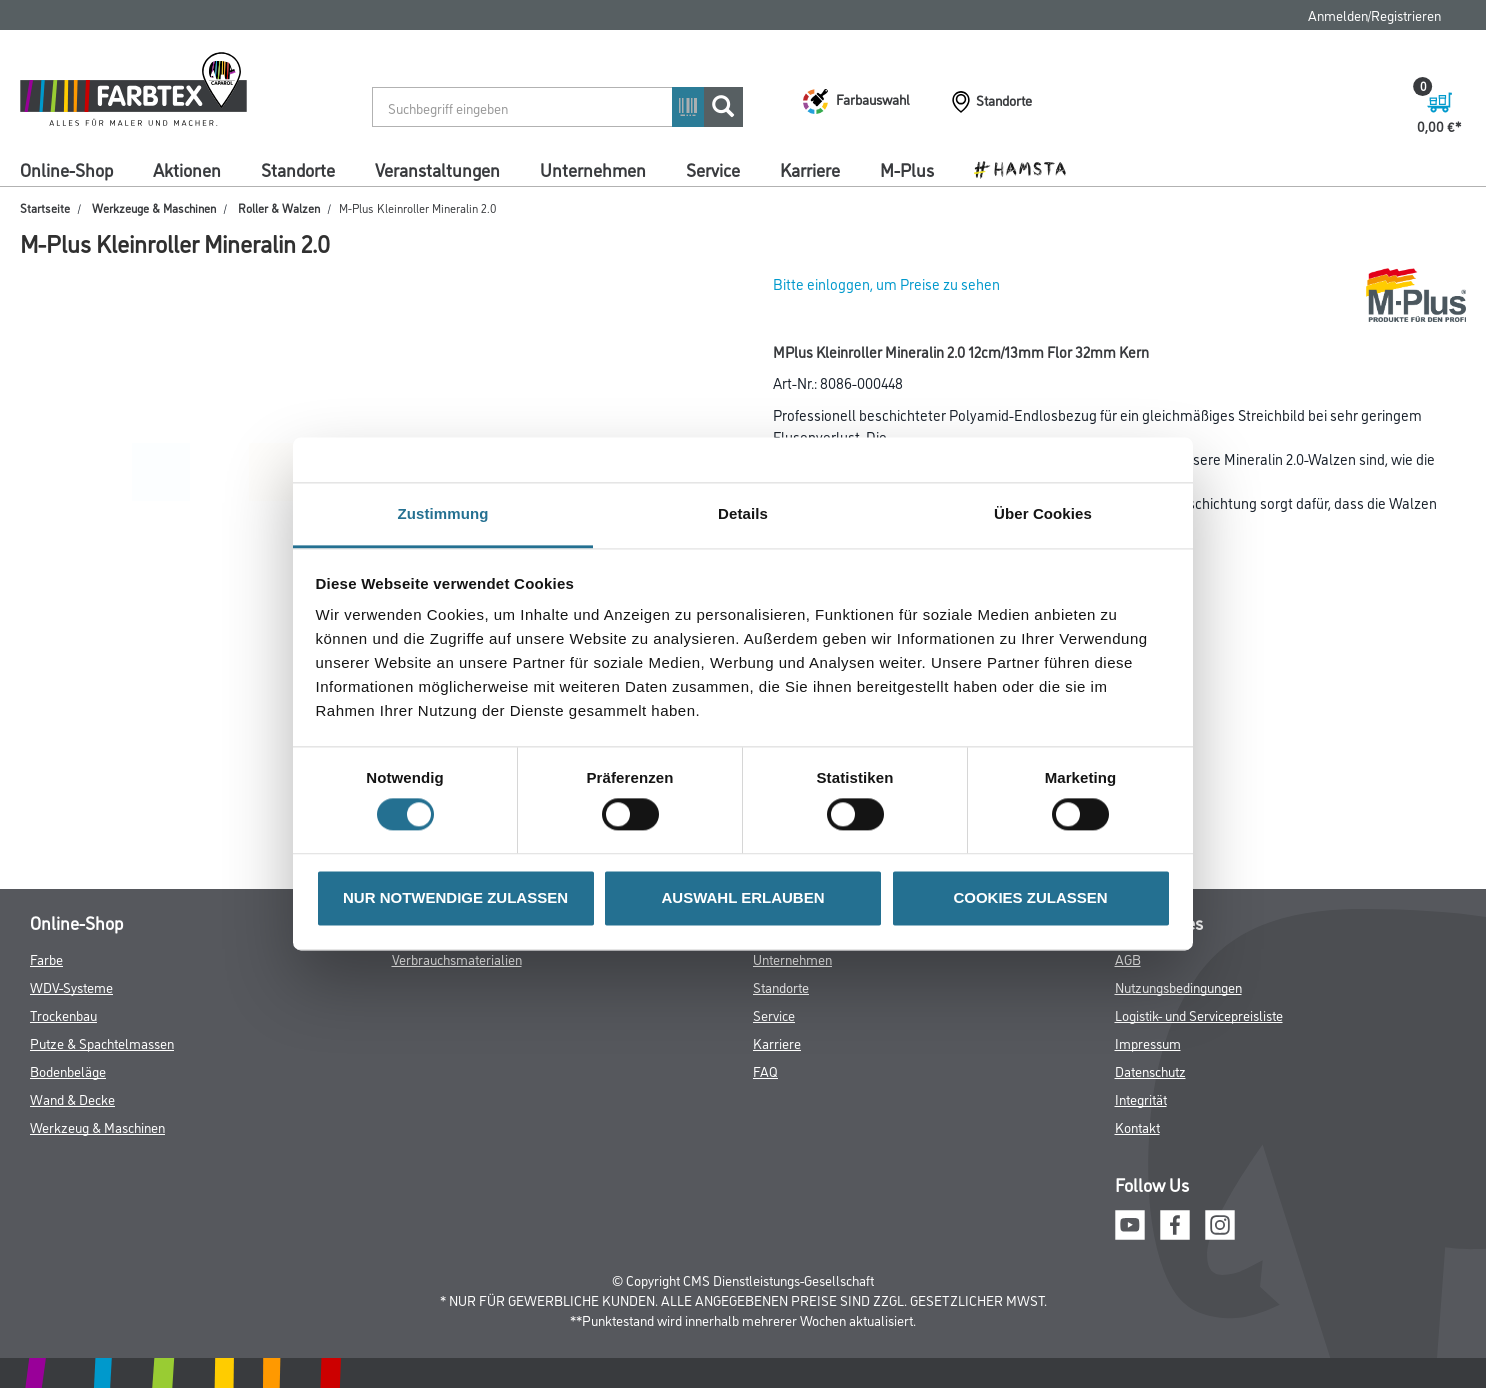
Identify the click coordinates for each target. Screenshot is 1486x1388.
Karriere (810, 169)
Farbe (46, 958)
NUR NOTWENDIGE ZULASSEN (455, 897)
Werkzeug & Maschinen (97, 1126)
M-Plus (907, 169)
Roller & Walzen (279, 207)
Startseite (45, 207)
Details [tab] (743, 513)
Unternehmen (593, 169)
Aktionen (187, 169)
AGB (1128, 958)
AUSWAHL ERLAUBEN (742, 897)
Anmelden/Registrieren (1374, 14)
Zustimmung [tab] (443, 513)
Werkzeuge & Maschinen (154, 207)
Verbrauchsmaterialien (457, 958)
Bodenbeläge (68, 1070)
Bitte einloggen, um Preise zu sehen (886, 283)
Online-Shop (66, 169)
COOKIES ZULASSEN (1030, 897)
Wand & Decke (72, 1098)
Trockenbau (63, 1014)
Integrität (1141, 1098)
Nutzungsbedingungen (1178, 986)
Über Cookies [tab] (1043, 513)
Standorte (298, 169)
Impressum (1148, 1042)
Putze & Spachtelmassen (102, 1042)
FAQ (765, 1070)
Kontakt (1137, 1126)
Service (713, 169)
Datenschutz (1150, 1070)
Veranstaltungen (437, 169)
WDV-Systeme (71, 986)
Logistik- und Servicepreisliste (1199, 1014)
